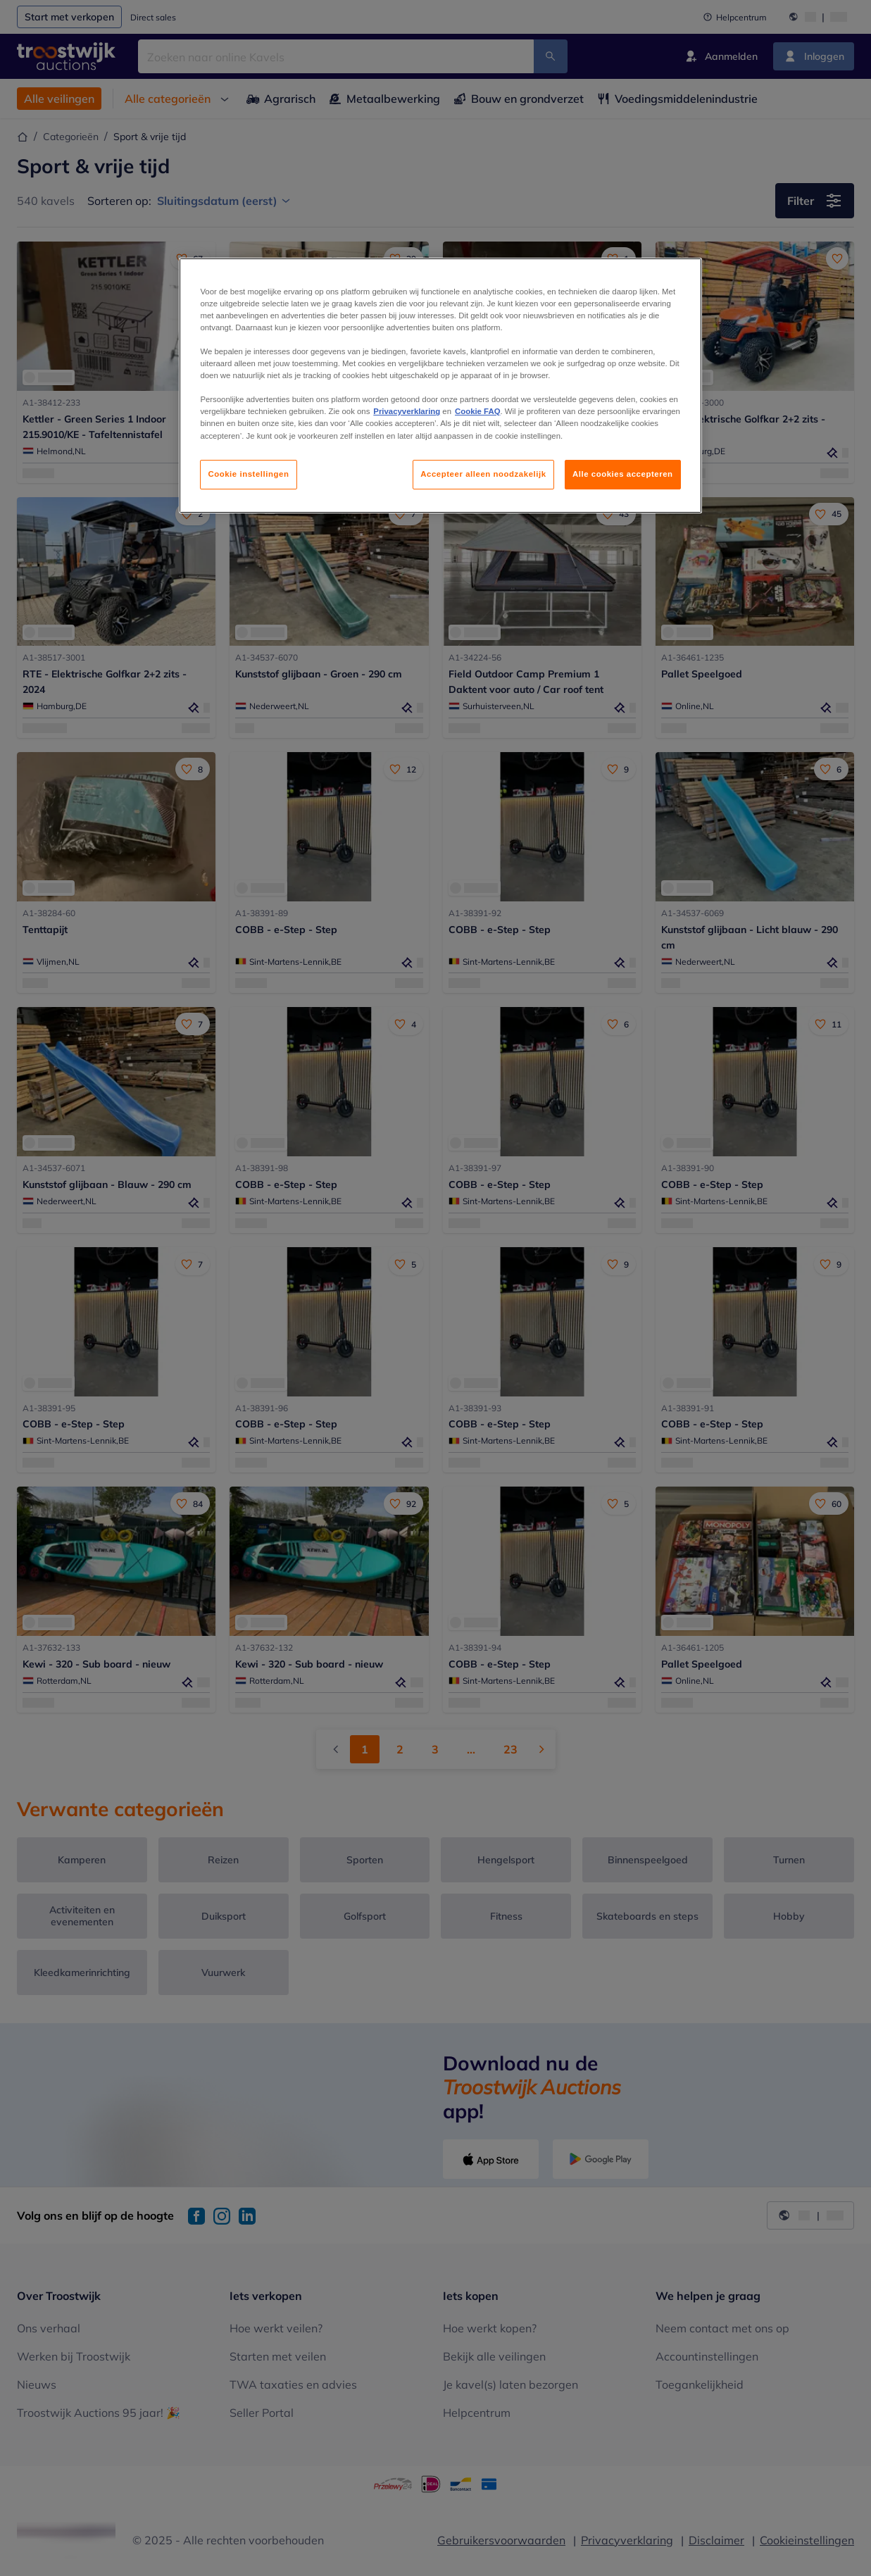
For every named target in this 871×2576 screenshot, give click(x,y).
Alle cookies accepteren (622, 474)
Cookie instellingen (248, 474)
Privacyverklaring (406, 411)
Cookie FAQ (477, 411)
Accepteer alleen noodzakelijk (483, 474)
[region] (440, 385)
